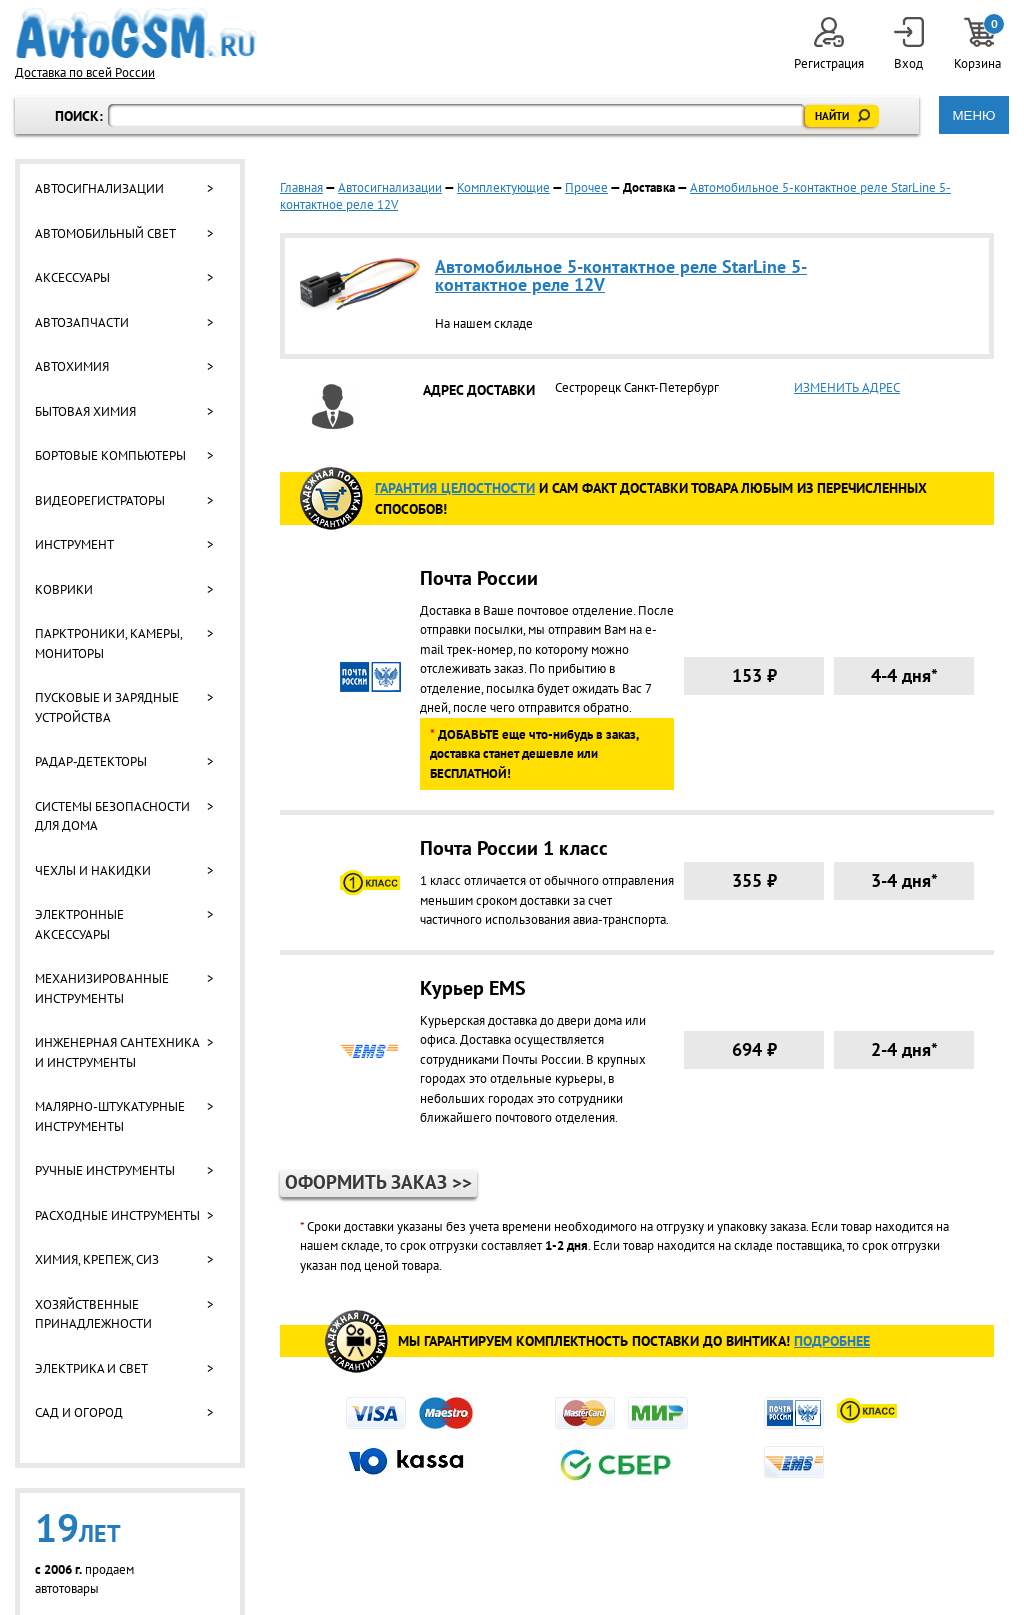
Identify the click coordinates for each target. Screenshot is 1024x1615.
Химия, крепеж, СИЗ (97, 1259)
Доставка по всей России (85, 72)
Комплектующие (503, 187)
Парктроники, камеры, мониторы (108, 643)
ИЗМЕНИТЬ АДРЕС (847, 387)
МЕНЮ (973, 115)
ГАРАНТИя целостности (455, 488)
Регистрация (829, 44)
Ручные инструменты (105, 1170)
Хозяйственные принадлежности (93, 1314)
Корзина (979, 44)
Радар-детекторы (91, 761)
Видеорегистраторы (100, 500)
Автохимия (72, 366)
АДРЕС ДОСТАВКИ (479, 390)
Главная (301, 187)
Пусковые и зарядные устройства (107, 707)
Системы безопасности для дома (112, 816)
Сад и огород (79, 1412)
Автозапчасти (82, 322)
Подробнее (832, 1341)
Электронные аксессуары (79, 924)
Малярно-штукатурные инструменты (110, 1116)
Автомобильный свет (105, 233)
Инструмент (74, 544)
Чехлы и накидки (93, 870)
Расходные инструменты (117, 1215)
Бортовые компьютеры (110, 455)
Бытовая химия (85, 411)
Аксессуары (72, 277)
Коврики (64, 589)
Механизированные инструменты (102, 988)
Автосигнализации (99, 188)
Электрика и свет (91, 1368)
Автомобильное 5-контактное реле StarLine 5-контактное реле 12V (621, 275)
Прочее (586, 187)
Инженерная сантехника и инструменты (117, 1052)
